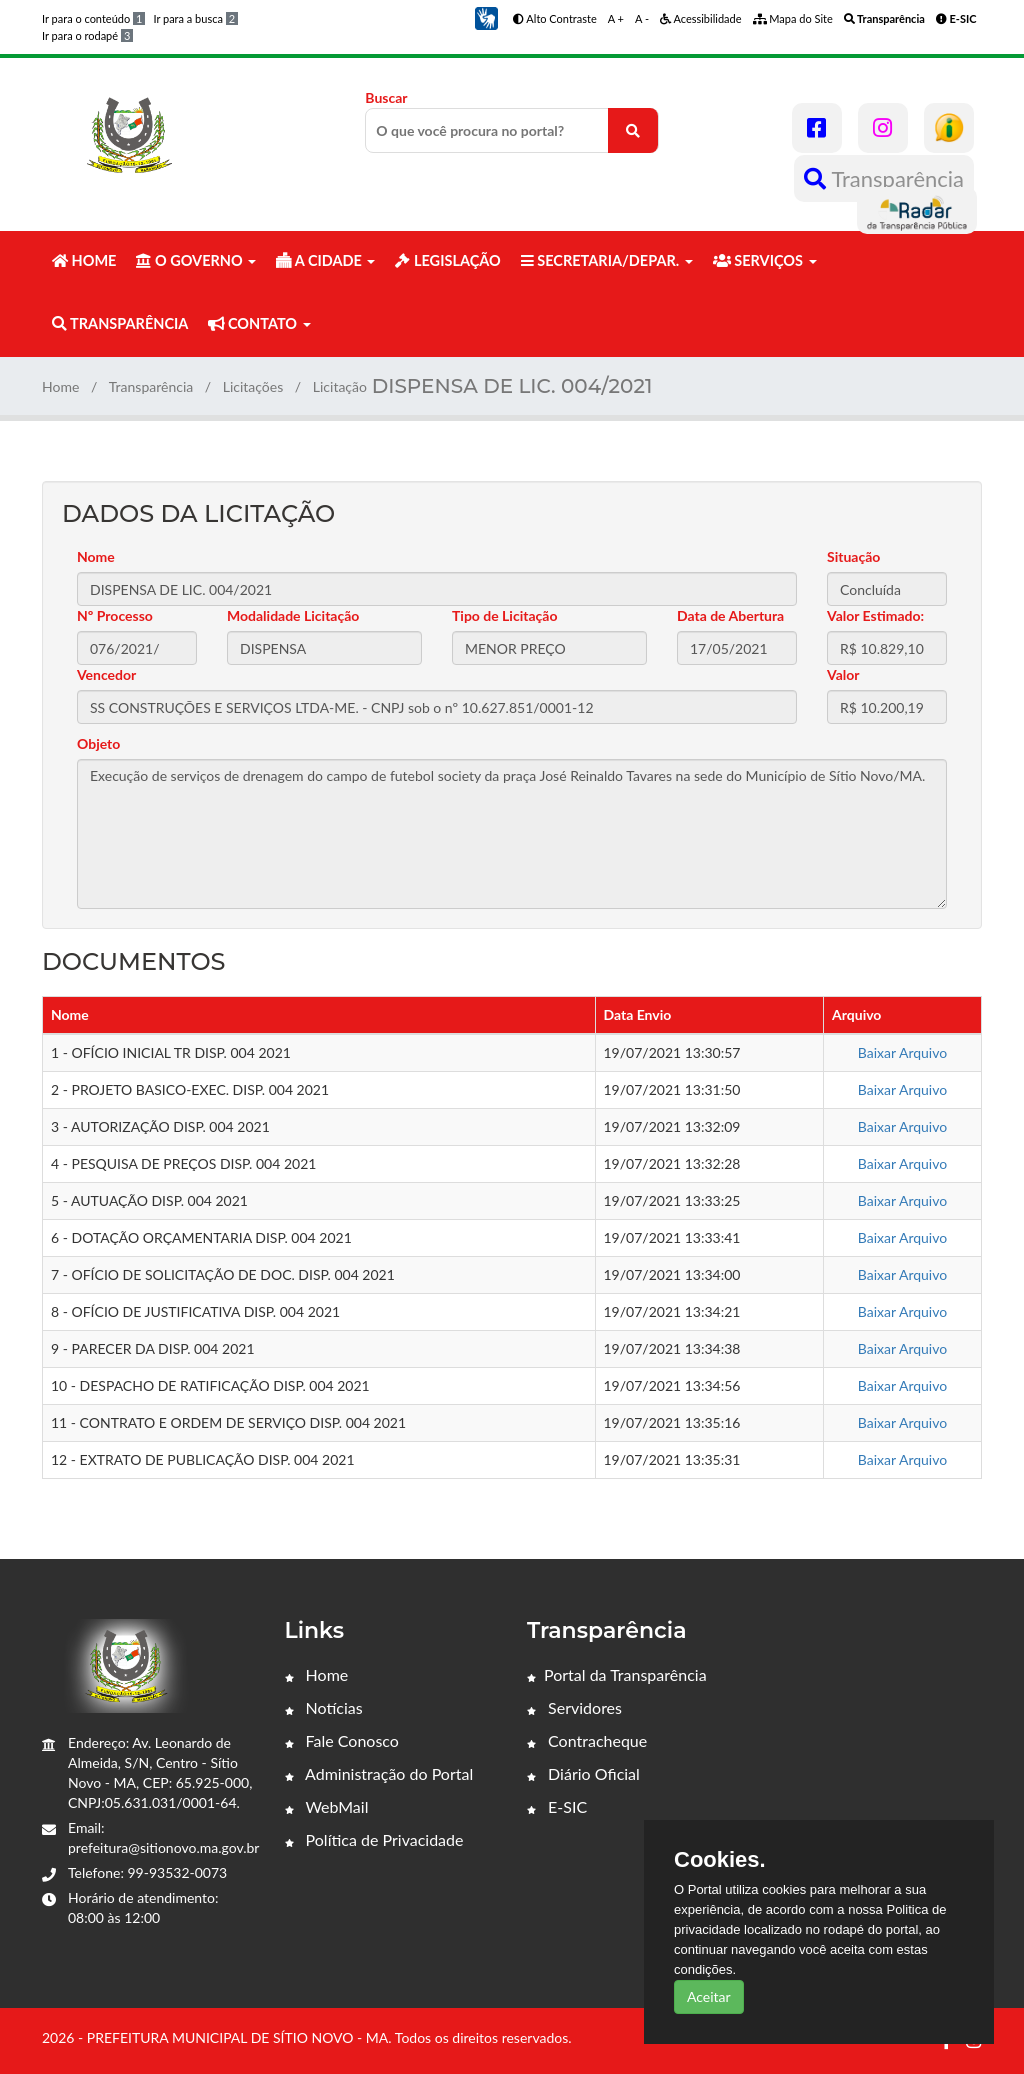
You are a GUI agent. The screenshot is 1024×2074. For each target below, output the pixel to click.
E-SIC (557, 1806)
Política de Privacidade (374, 1839)
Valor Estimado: (875, 615)
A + (616, 18)
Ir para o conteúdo (93, 18)
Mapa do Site (793, 18)
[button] (486, 16)
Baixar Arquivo (902, 1052)
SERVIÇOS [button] (765, 260)
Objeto (98, 743)
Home (60, 386)
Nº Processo (115, 615)
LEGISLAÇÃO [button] (447, 260)
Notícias (324, 1707)
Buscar (511, 121)
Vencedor (106, 674)
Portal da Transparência (617, 1674)
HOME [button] (84, 260)
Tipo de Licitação (504, 615)
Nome (96, 556)
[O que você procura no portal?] (633, 130)
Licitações (253, 386)
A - (642, 18)
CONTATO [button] (259, 323)
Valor (843, 674)
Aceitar (709, 1996)
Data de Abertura (730, 615)
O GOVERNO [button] (196, 260)
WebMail (327, 1806)
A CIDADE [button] (325, 260)
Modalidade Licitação (293, 615)
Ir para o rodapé (87, 35)
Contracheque (587, 1740)
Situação (853, 556)
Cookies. (720, 1860)
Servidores (574, 1707)
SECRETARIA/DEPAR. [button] (607, 260)
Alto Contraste (555, 18)
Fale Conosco (342, 1740)
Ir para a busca (195, 18)
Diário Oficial (583, 1773)
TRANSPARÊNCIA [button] (120, 323)
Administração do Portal (379, 1773)
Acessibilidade (701, 18)
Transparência (884, 178)
